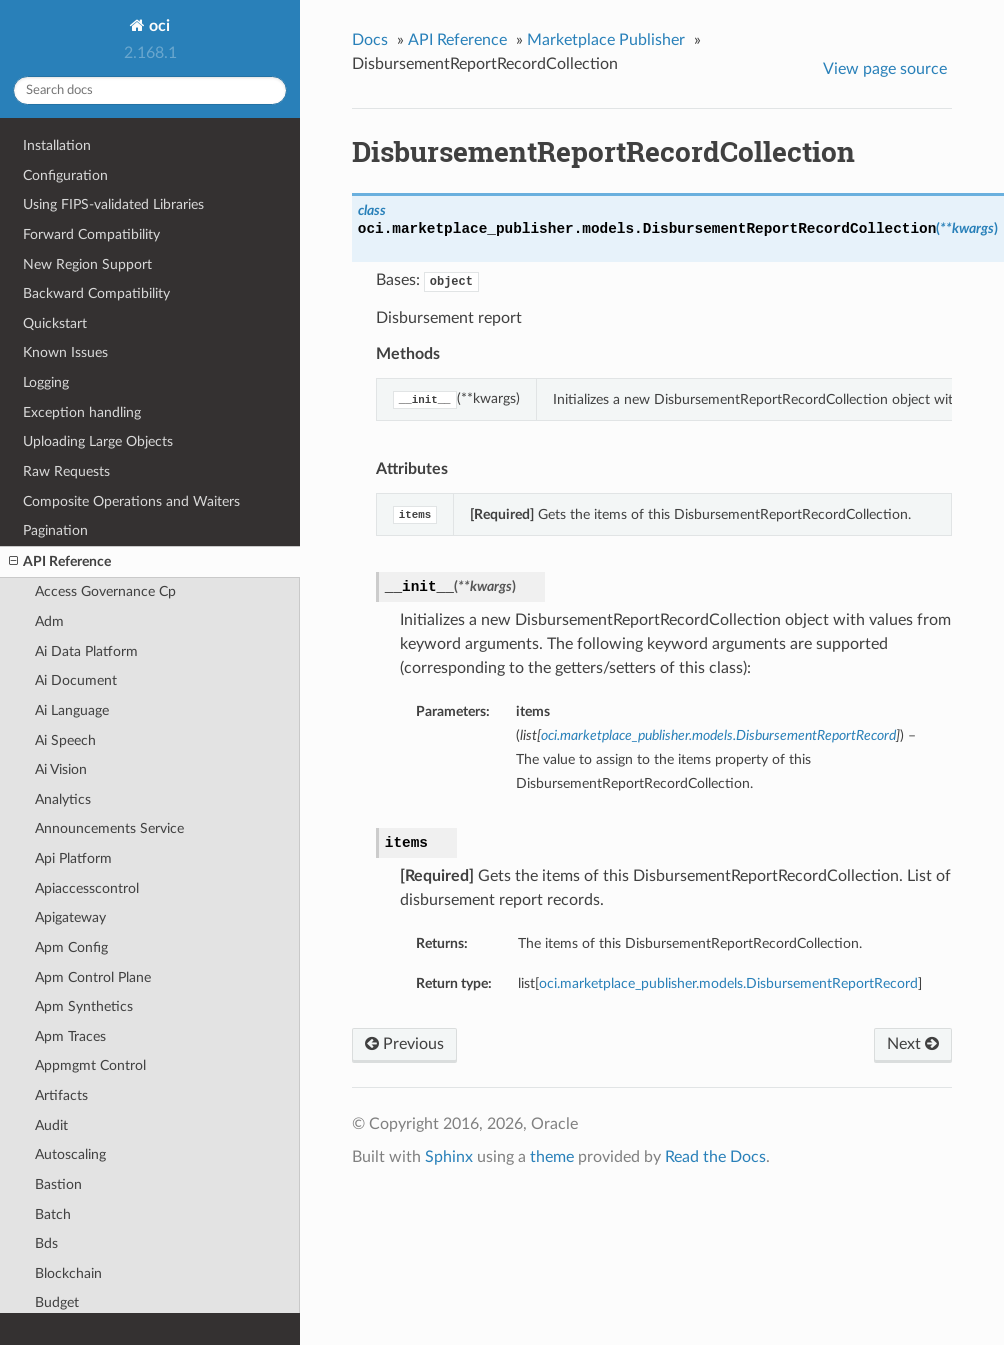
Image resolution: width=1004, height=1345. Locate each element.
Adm (49, 621)
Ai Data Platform (86, 651)
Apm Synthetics (84, 1006)
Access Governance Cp (105, 591)
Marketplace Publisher (606, 40)
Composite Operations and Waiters (131, 501)
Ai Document (76, 680)
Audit (51, 1125)
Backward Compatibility (96, 293)
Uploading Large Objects (98, 441)
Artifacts (61, 1095)
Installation (57, 145)
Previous (404, 1044)
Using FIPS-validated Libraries (113, 204)
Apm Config (71, 947)
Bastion (58, 1184)
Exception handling (82, 412)
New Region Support (87, 264)
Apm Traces (70, 1036)
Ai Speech (65, 740)
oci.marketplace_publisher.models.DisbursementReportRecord (728, 983)
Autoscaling (70, 1154)
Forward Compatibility (91, 234)
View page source (885, 69)
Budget (57, 1302)
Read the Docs (715, 1157)
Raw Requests (66, 471)
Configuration (65, 175)
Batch (53, 1214)
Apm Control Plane (93, 977)
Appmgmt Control (90, 1065)
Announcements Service (109, 828)
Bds (46, 1243)
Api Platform (73, 858)
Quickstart (55, 323)
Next (913, 1044)
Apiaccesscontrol (87, 888)
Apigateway (70, 917)
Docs (370, 40)
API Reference (60, 562)
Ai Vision (61, 769)
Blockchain (68, 1273)
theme (552, 1157)
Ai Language (72, 710)
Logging (46, 382)
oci (157, 26)
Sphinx (449, 1157)
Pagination (55, 530)
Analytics (63, 799)
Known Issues (65, 352)
